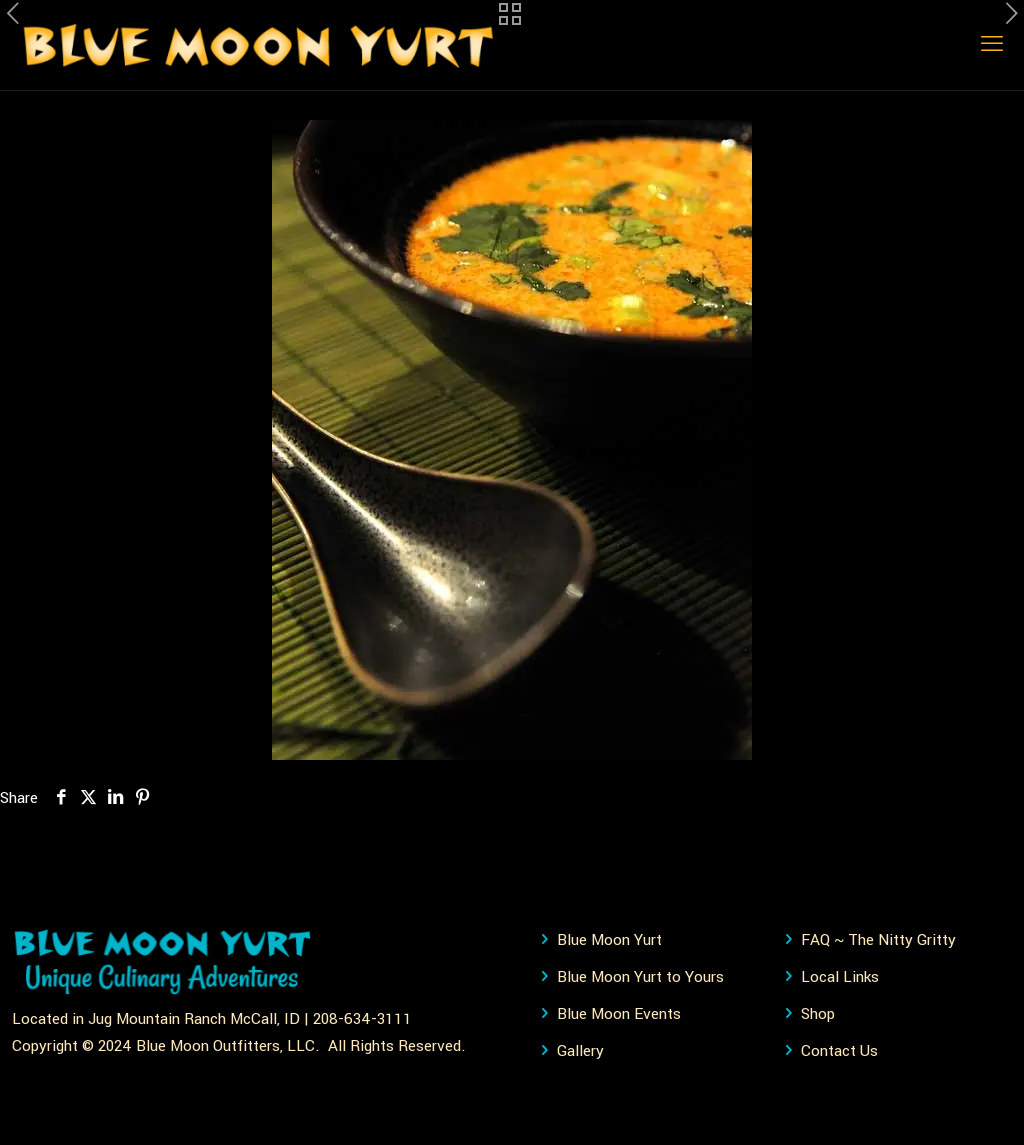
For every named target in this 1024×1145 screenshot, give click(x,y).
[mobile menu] (992, 45)
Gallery (580, 1051)
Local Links (840, 977)
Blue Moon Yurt (609, 940)
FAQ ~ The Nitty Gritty (878, 940)
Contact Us (839, 1051)
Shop (818, 1014)
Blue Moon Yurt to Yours (640, 977)
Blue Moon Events (619, 1014)
